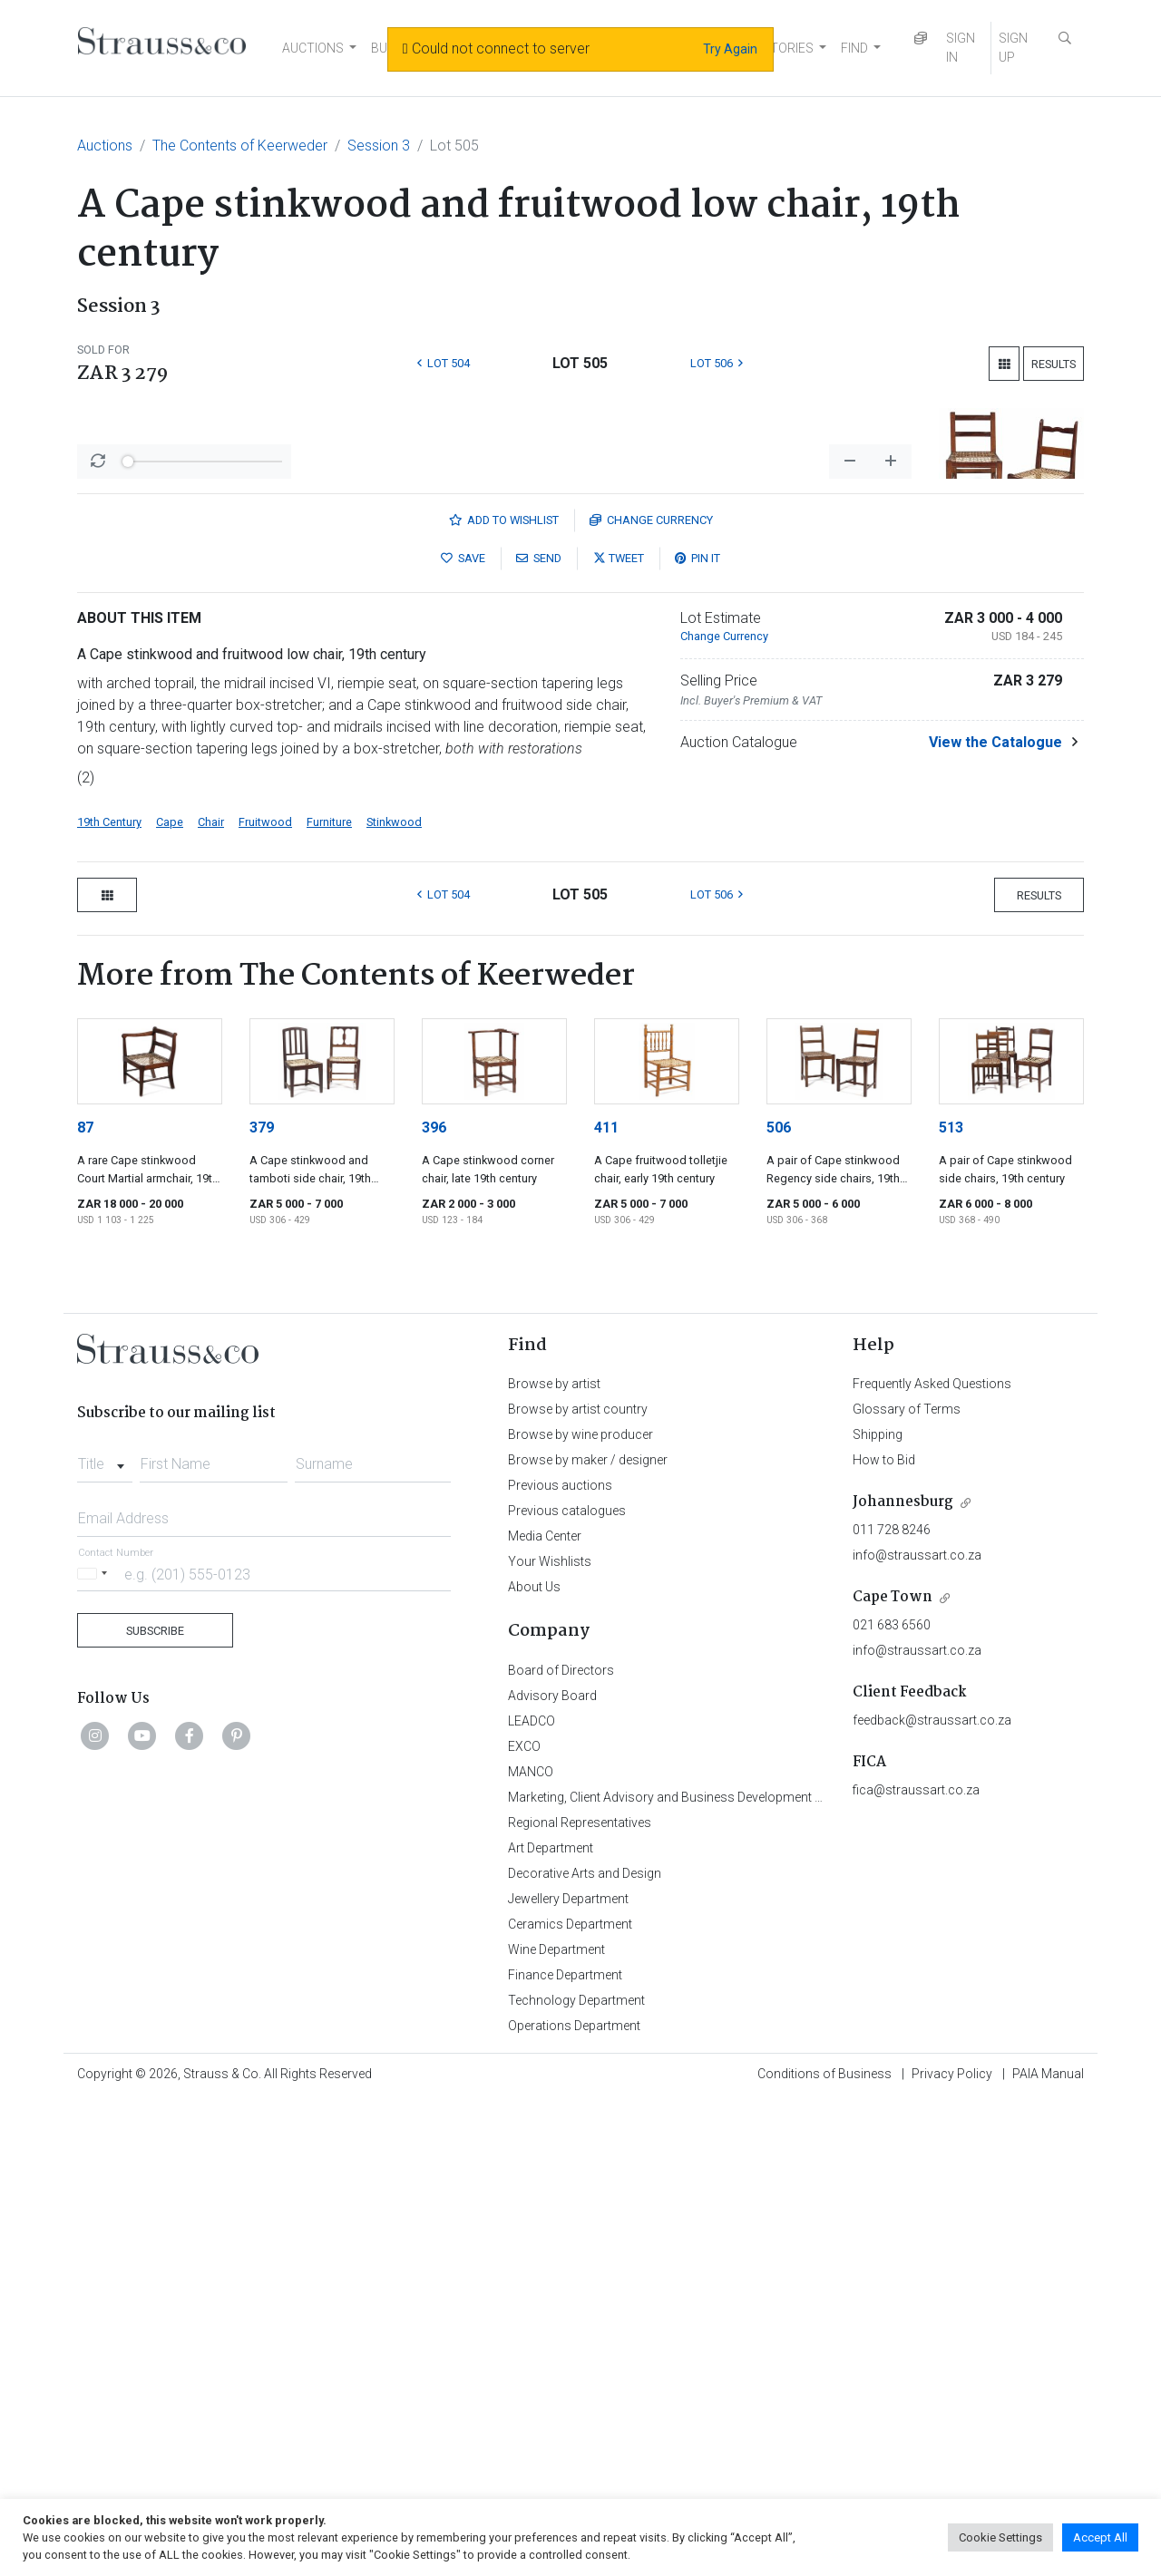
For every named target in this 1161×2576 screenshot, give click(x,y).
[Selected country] (95, 2049)
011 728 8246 (892, 2005)
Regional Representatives (579, 2297)
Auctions (104, 145)
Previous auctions (560, 1960)
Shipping (877, 1909)
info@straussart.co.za (917, 2030)
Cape (169, 1297)
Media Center (544, 2011)
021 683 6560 (892, 2100)
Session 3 (378, 145)
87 (85, 1602)
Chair (211, 1297)
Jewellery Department (568, 2374)
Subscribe (155, 2106)
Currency (651, 995)
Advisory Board (552, 2170)
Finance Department (565, 2450)
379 (261, 1602)
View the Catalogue (995, 1217)
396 (434, 1602)
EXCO (524, 2221)
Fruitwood (265, 1297)
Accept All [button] (1100, 2537)
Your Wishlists (549, 2036)
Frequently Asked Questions (932, 1859)
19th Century (109, 1297)
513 (951, 1602)
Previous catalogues (567, 1985)
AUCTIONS (313, 48)
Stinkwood (394, 1297)
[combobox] (104, 1934)
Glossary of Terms (907, 1884)
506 (778, 1602)
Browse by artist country (578, 1884)
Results (1053, 364)
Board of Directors (561, 2145)
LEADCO (531, 2196)
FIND (854, 48)
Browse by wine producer (580, 1909)
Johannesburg (903, 1977)
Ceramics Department (570, 2399)
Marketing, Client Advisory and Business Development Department (694, 2272)
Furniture (329, 1297)
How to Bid (884, 1935)
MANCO (530, 2247)
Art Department (550, 2323)
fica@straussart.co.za (916, 2265)
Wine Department (556, 2424)
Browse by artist (554, 1859)
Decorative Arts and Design (584, 2348)
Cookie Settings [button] (1000, 2537)
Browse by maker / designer (588, 1935)
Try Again (730, 49)
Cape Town (892, 2072)
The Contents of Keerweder (239, 145)
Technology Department (576, 2475)
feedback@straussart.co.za (932, 2195)
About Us (534, 2062)
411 (606, 1602)
